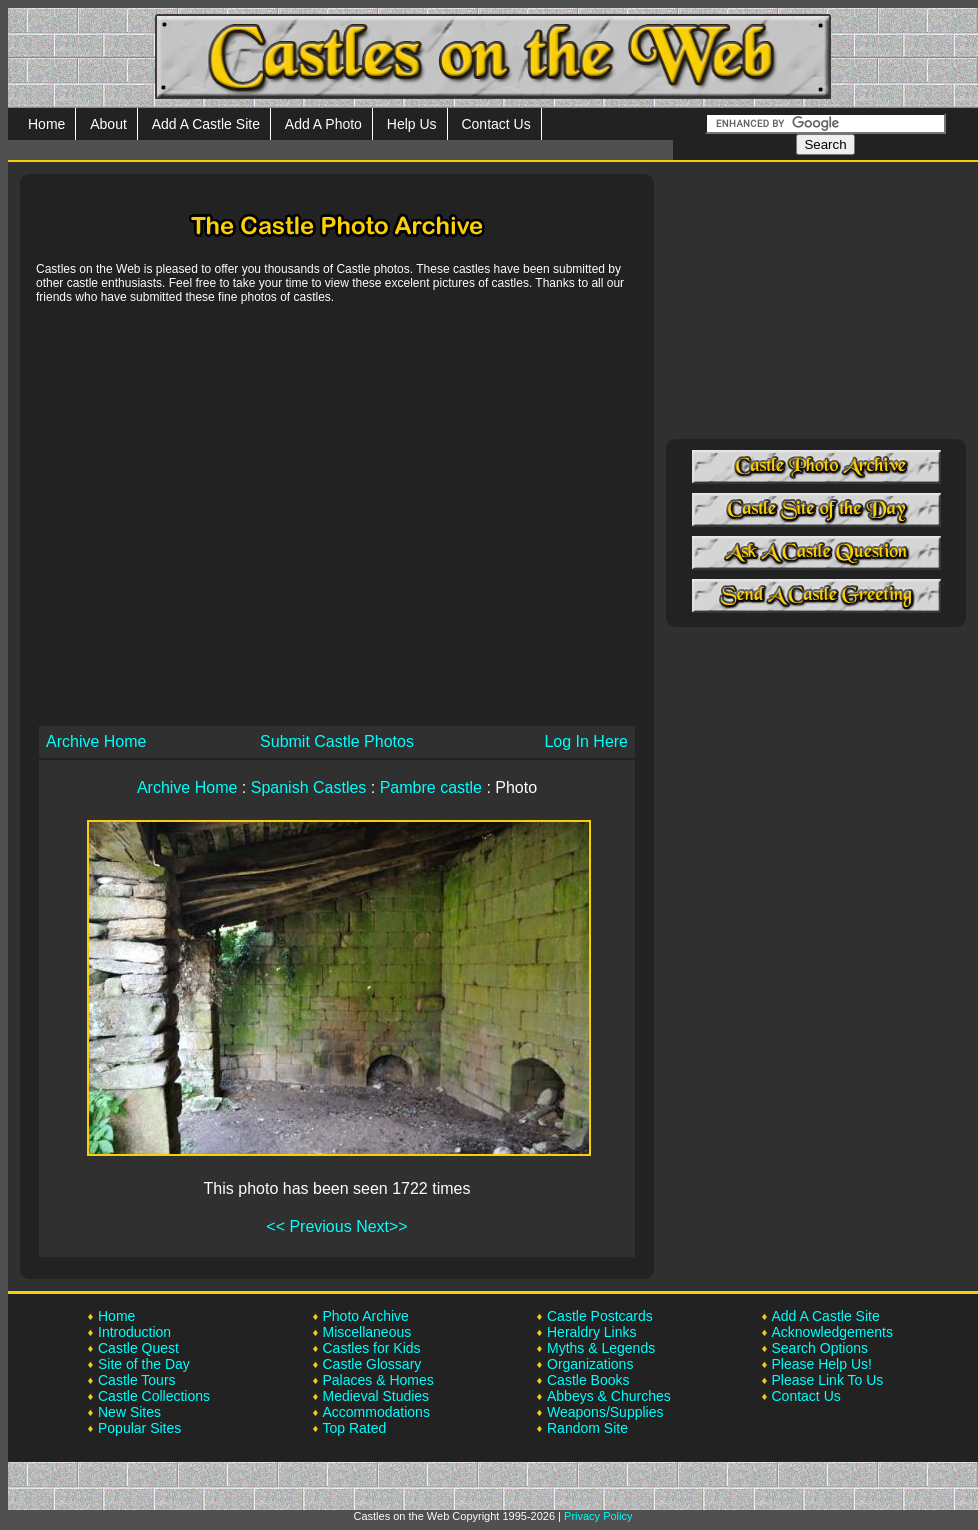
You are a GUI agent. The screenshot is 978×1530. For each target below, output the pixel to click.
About (108, 124)
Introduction (134, 1332)
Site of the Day (144, 1364)
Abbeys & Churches (609, 1396)
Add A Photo (323, 124)
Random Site (587, 1428)
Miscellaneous (367, 1332)
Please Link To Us (828, 1380)
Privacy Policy (598, 1516)
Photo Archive (366, 1316)
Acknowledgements (832, 1332)
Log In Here (586, 741)
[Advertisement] (187, 513)
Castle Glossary (372, 1364)
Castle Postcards (600, 1316)
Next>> (382, 1226)
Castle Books (588, 1380)
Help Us (412, 124)
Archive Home (96, 741)
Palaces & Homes (378, 1380)
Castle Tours (137, 1380)
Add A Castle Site (206, 124)
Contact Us (495, 124)
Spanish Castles (309, 787)
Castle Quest (138, 1348)
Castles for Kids (372, 1348)
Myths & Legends (601, 1348)
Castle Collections (154, 1396)
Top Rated (355, 1428)
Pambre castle (431, 787)
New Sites (129, 1412)
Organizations (590, 1364)
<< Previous (308, 1226)
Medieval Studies (376, 1396)
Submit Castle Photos (337, 741)
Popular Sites (139, 1428)
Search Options (820, 1348)
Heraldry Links (591, 1332)
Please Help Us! (822, 1364)
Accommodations (376, 1412)
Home (46, 124)
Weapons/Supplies (605, 1412)
